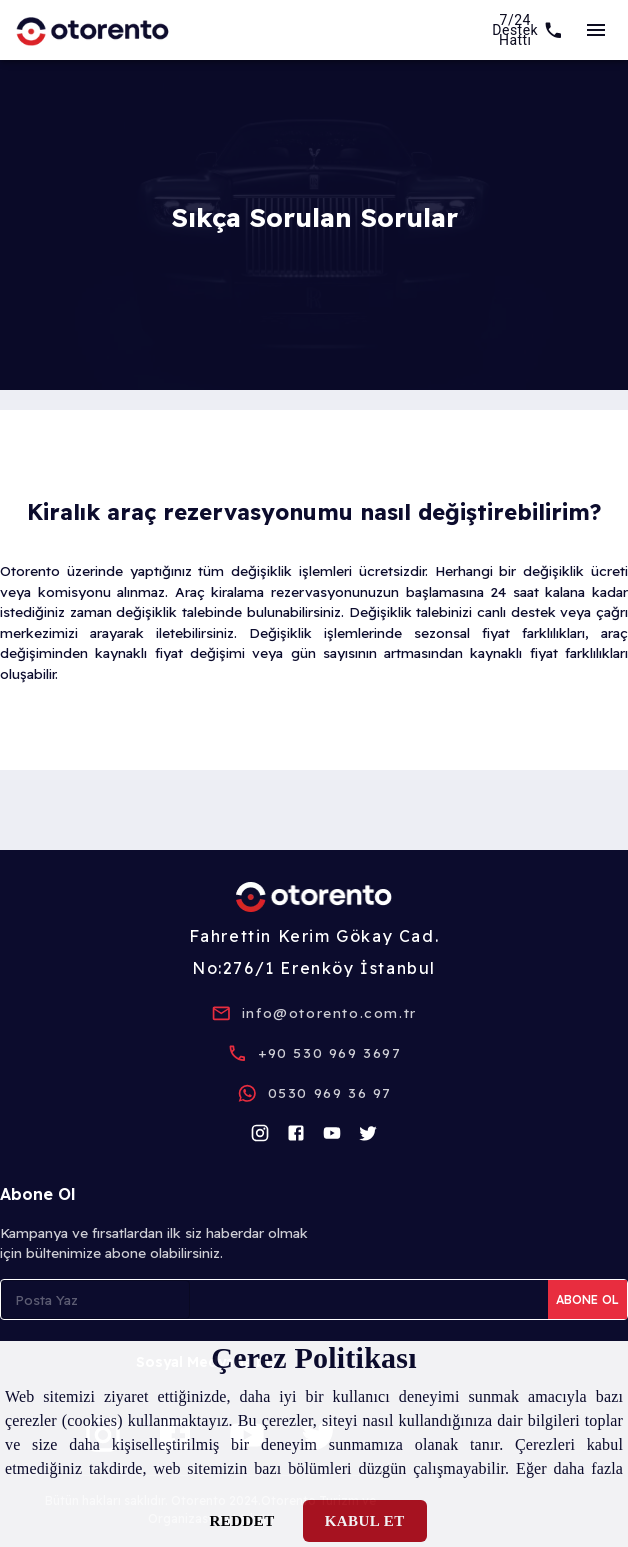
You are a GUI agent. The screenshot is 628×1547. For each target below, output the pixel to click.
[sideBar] (596, 30)
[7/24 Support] (528, 30)
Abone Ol (587, 1299)
